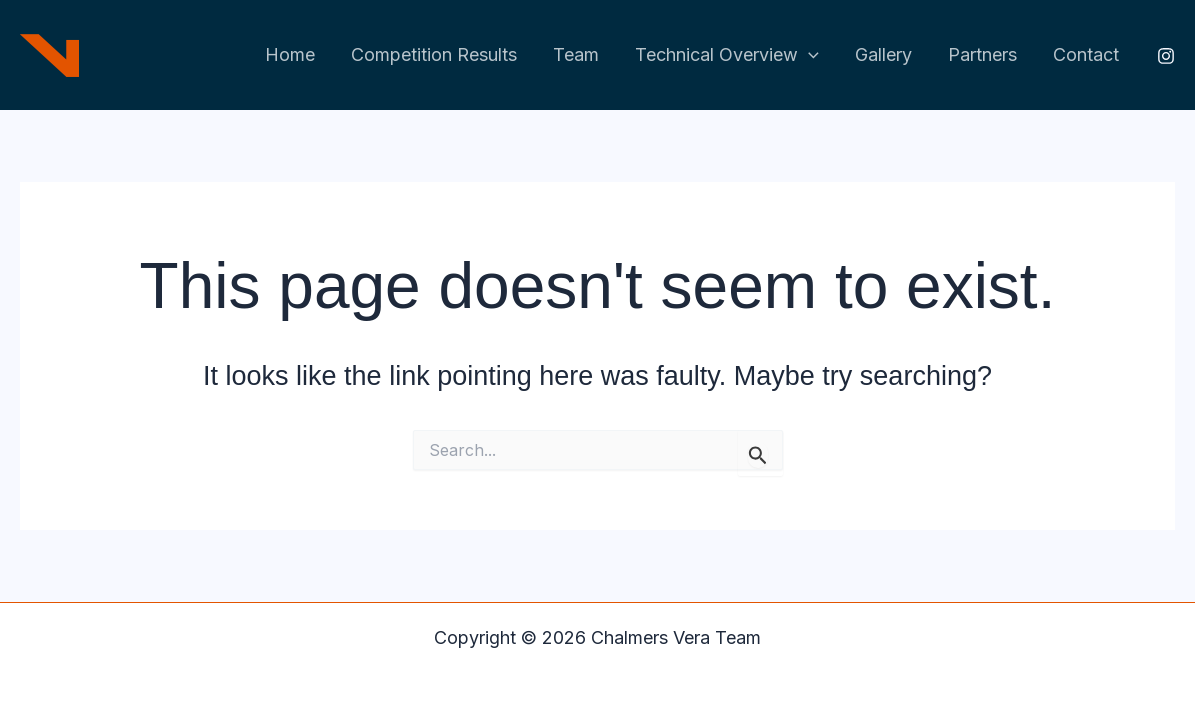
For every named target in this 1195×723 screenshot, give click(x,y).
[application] (808, 55)
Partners (982, 54)
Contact (1086, 54)
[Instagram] (1166, 56)
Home (290, 54)
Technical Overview (727, 55)
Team (576, 54)
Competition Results (434, 54)
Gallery (883, 54)
